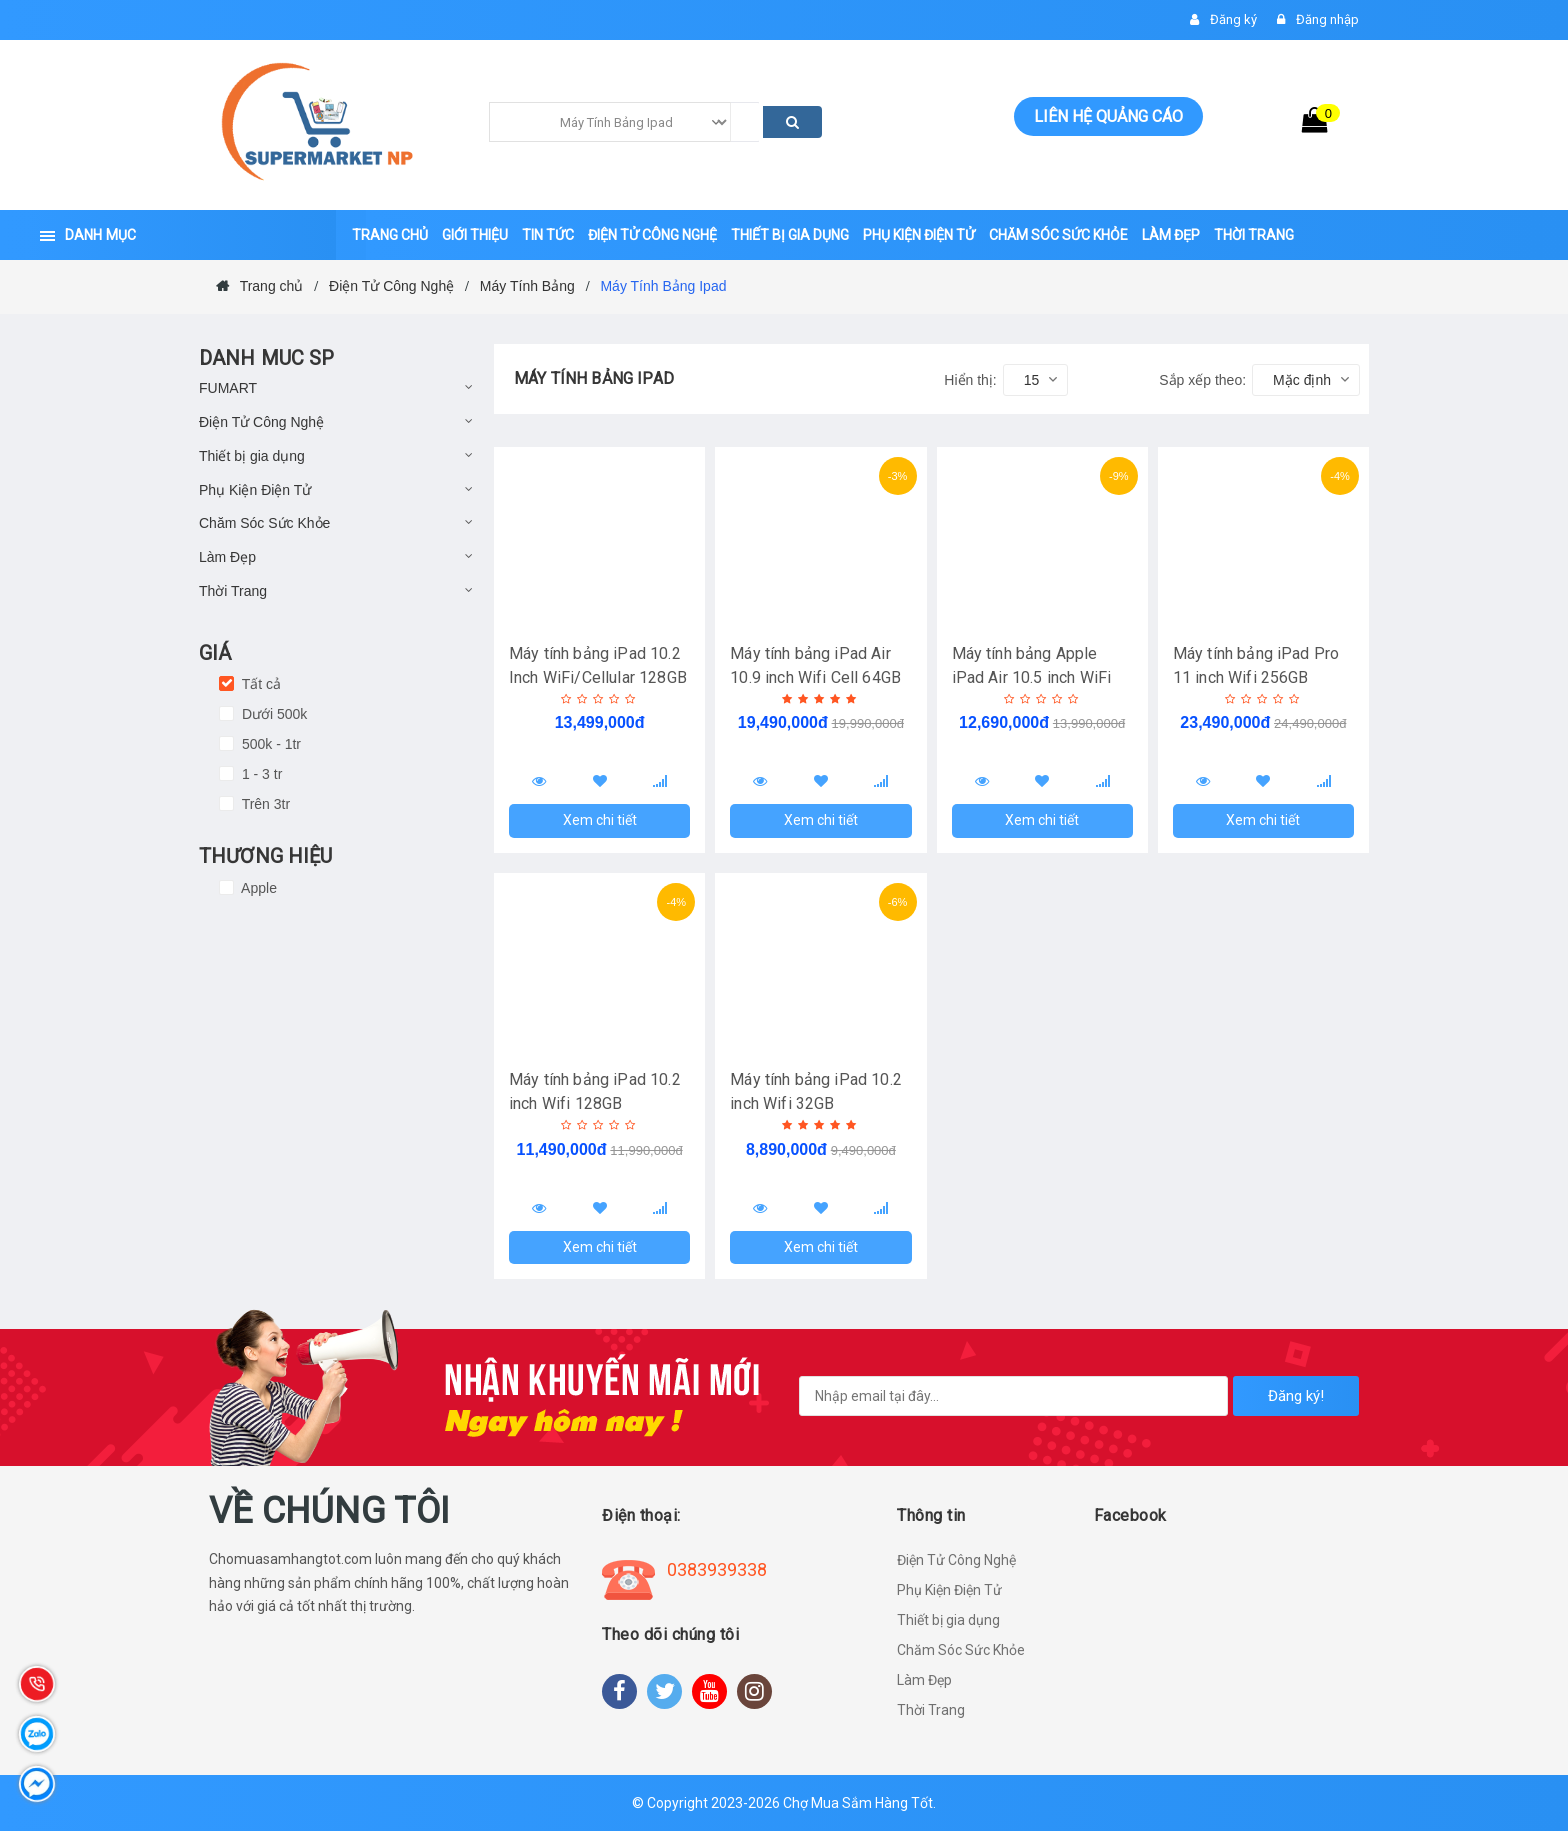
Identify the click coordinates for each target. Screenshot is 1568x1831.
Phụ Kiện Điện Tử (255, 490)
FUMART (228, 388)
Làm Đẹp (227, 557)
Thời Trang (233, 591)
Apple (257, 888)
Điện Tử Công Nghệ (261, 422)
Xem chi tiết (600, 820)
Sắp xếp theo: (1202, 380)
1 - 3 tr (260, 774)
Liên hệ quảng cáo (1108, 116)
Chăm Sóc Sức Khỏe (264, 523)
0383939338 (717, 1569)
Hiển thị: (970, 380)
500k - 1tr (269, 744)
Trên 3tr (264, 804)
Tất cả (259, 684)
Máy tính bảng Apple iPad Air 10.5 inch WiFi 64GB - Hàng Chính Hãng (1039, 677)
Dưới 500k (272, 714)
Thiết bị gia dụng (252, 456)
